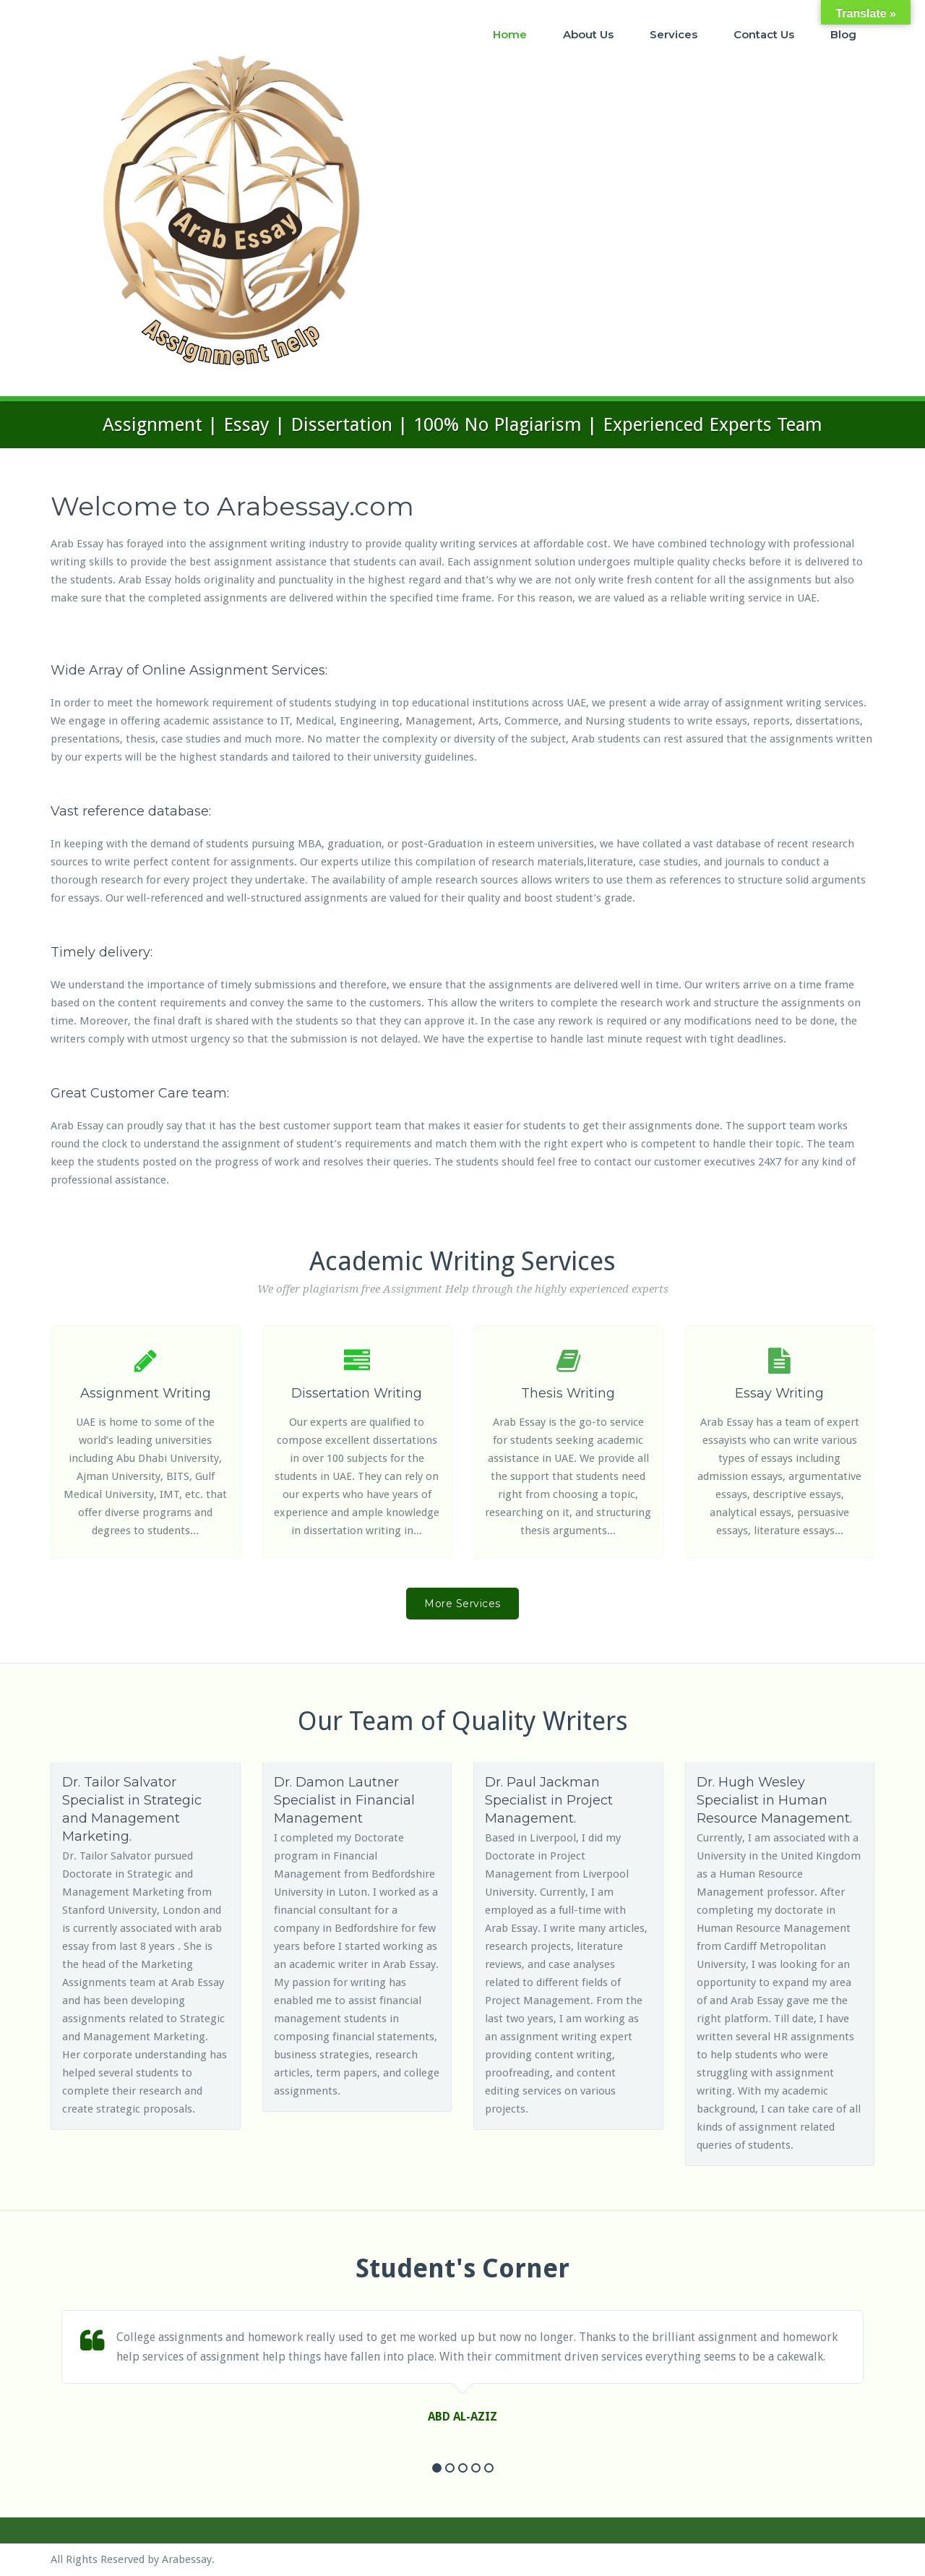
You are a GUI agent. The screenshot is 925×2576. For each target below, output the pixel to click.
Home (510, 34)
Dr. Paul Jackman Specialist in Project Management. (549, 1800)
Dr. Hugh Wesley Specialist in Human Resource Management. (774, 1800)
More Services (462, 1603)
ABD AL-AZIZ (462, 2416)
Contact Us (763, 34)
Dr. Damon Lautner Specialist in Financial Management (344, 1800)
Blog (843, 34)
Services (673, 34)
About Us (588, 34)
